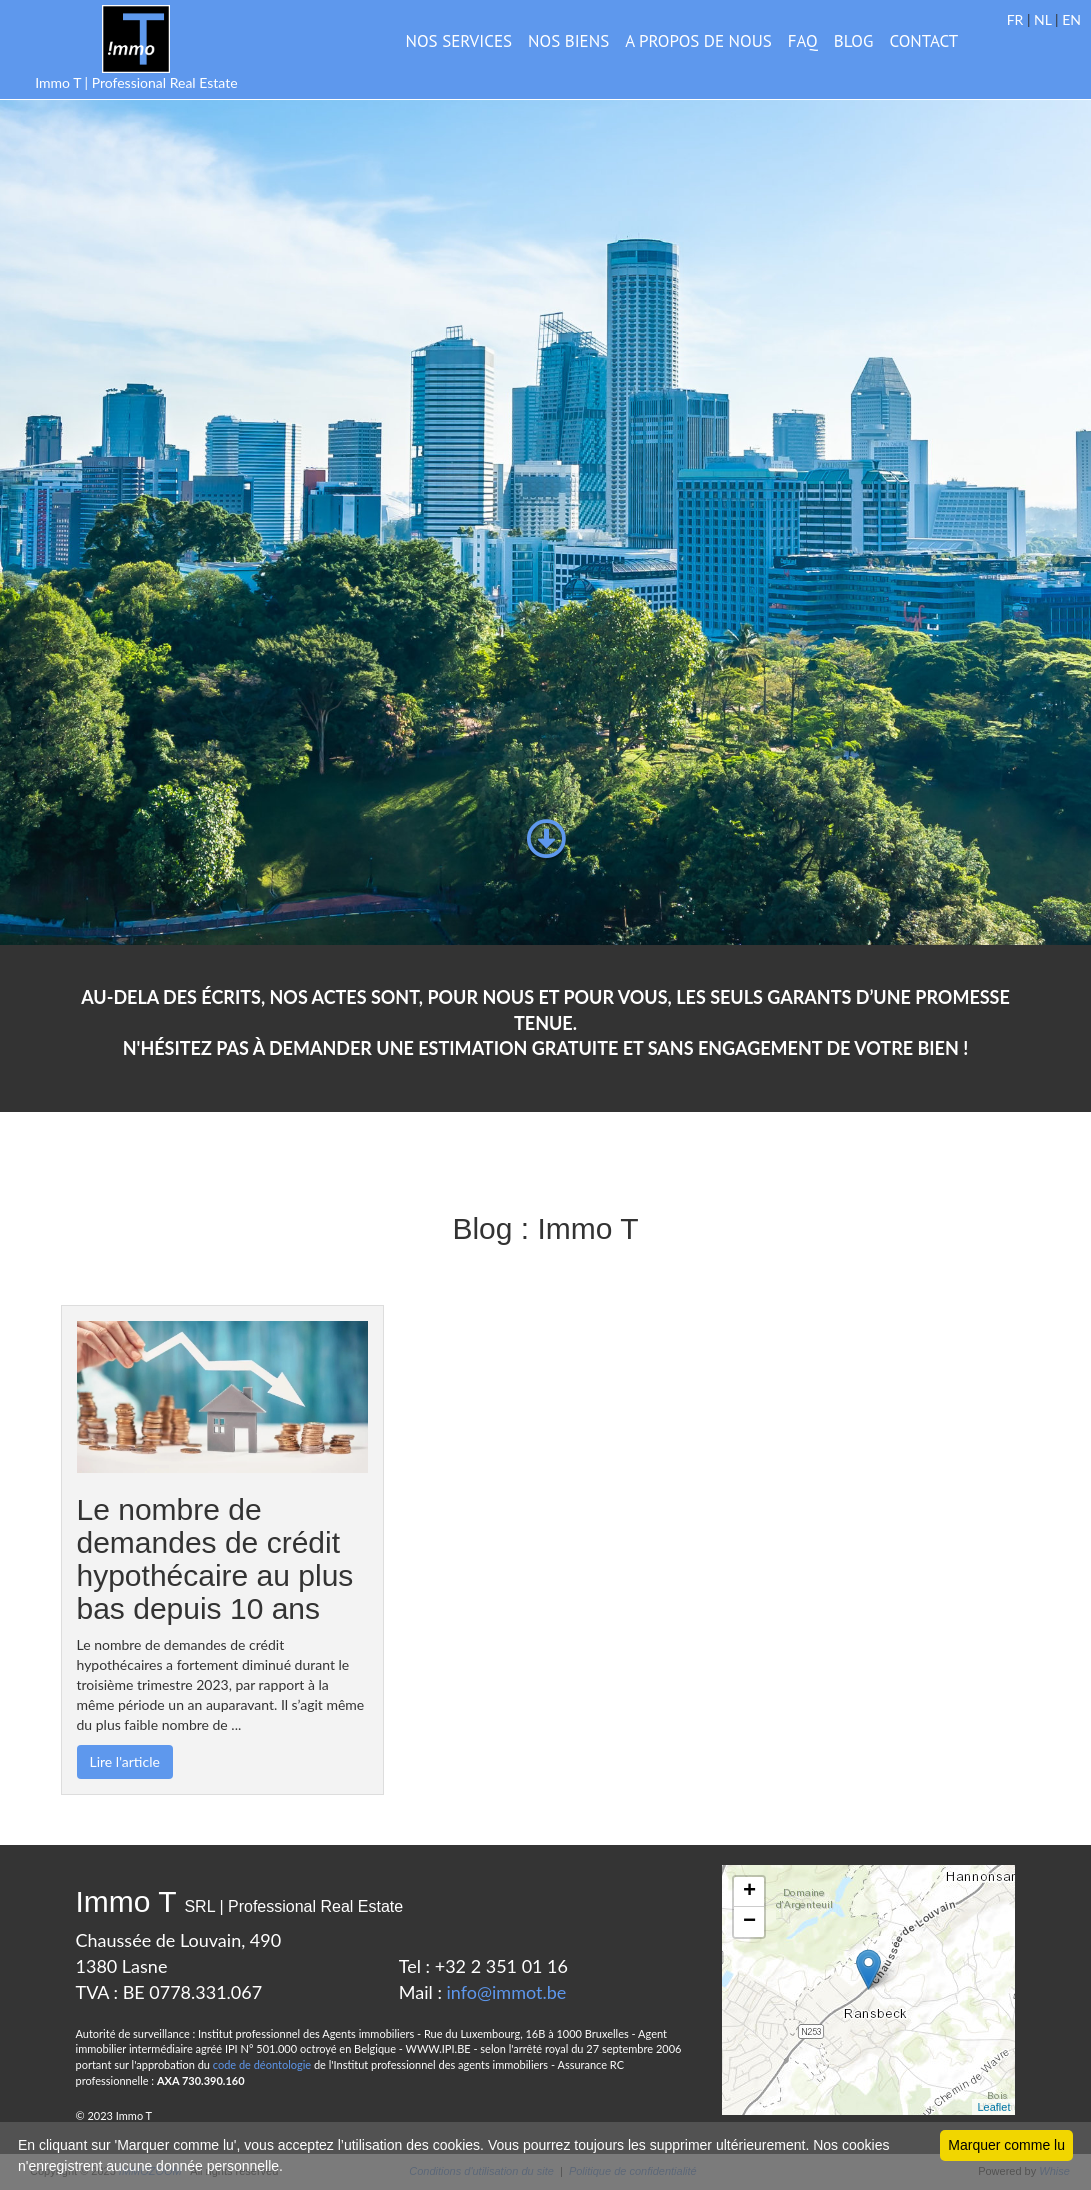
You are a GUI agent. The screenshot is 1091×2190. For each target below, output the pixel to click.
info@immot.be (507, 1992)
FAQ (803, 41)
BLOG (854, 41)
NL (1042, 19)
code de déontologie (262, 2064)
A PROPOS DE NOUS (698, 41)
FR (1015, 19)
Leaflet (993, 2107)
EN (1071, 19)
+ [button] (749, 1892)
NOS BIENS (568, 41)
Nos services (459, 41)
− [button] (749, 1922)
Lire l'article (125, 1761)
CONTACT (923, 41)
